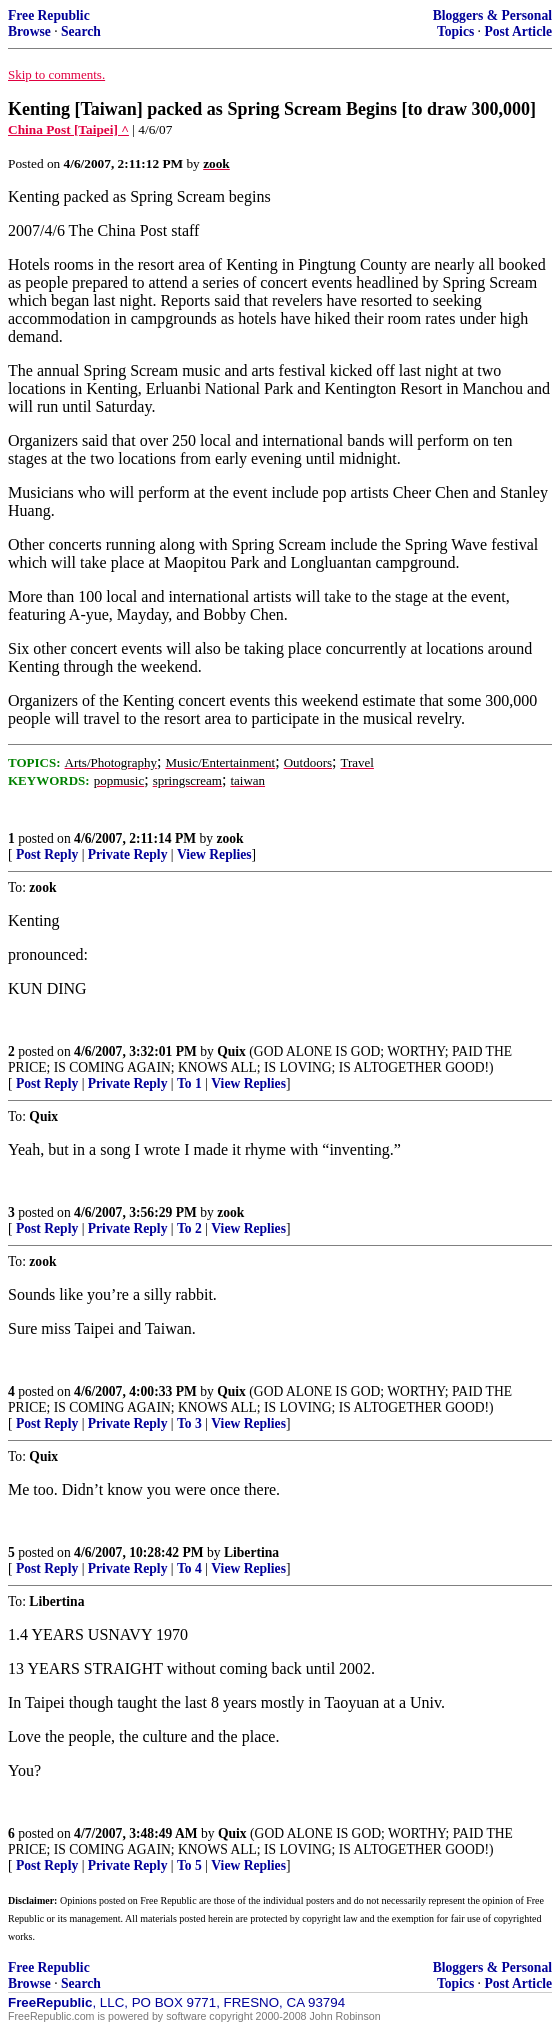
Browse (29, 31)
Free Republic (49, 15)
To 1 (189, 1083)
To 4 (189, 1568)
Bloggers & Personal (492, 15)
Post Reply (47, 854)
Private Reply (128, 854)
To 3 (189, 1423)
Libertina (251, 1552)
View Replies (214, 854)
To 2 (189, 1228)
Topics (455, 31)
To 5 (189, 1865)
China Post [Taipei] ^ (68, 129)
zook (229, 838)
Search (81, 31)
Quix (231, 1051)
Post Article (518, 31)
